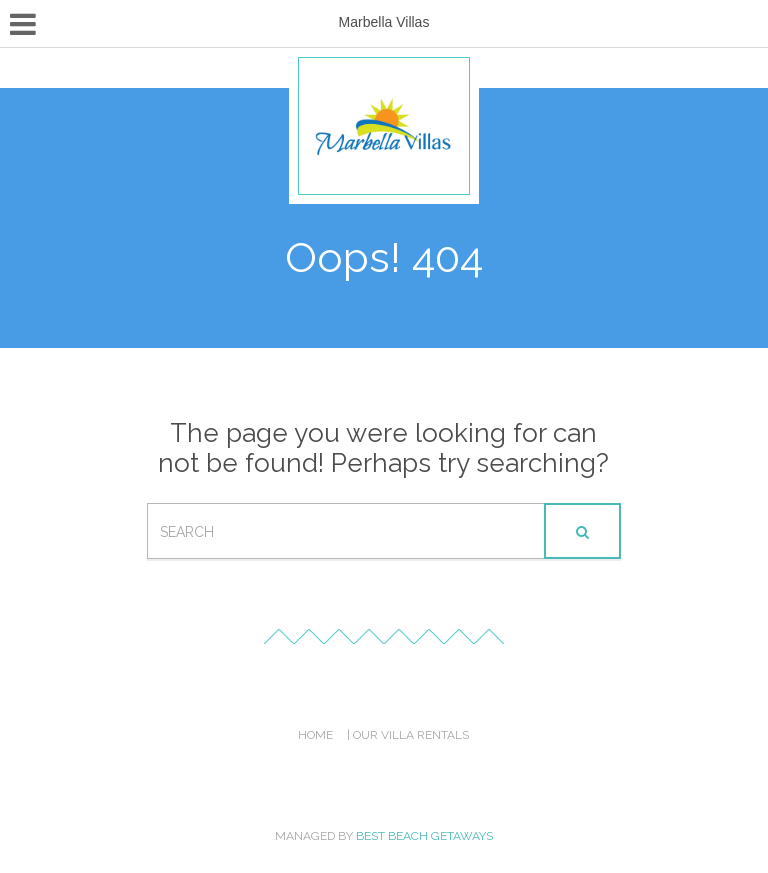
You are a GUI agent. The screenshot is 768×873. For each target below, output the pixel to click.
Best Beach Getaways (424, 836)
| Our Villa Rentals (408, 735)
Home (315, 735)
